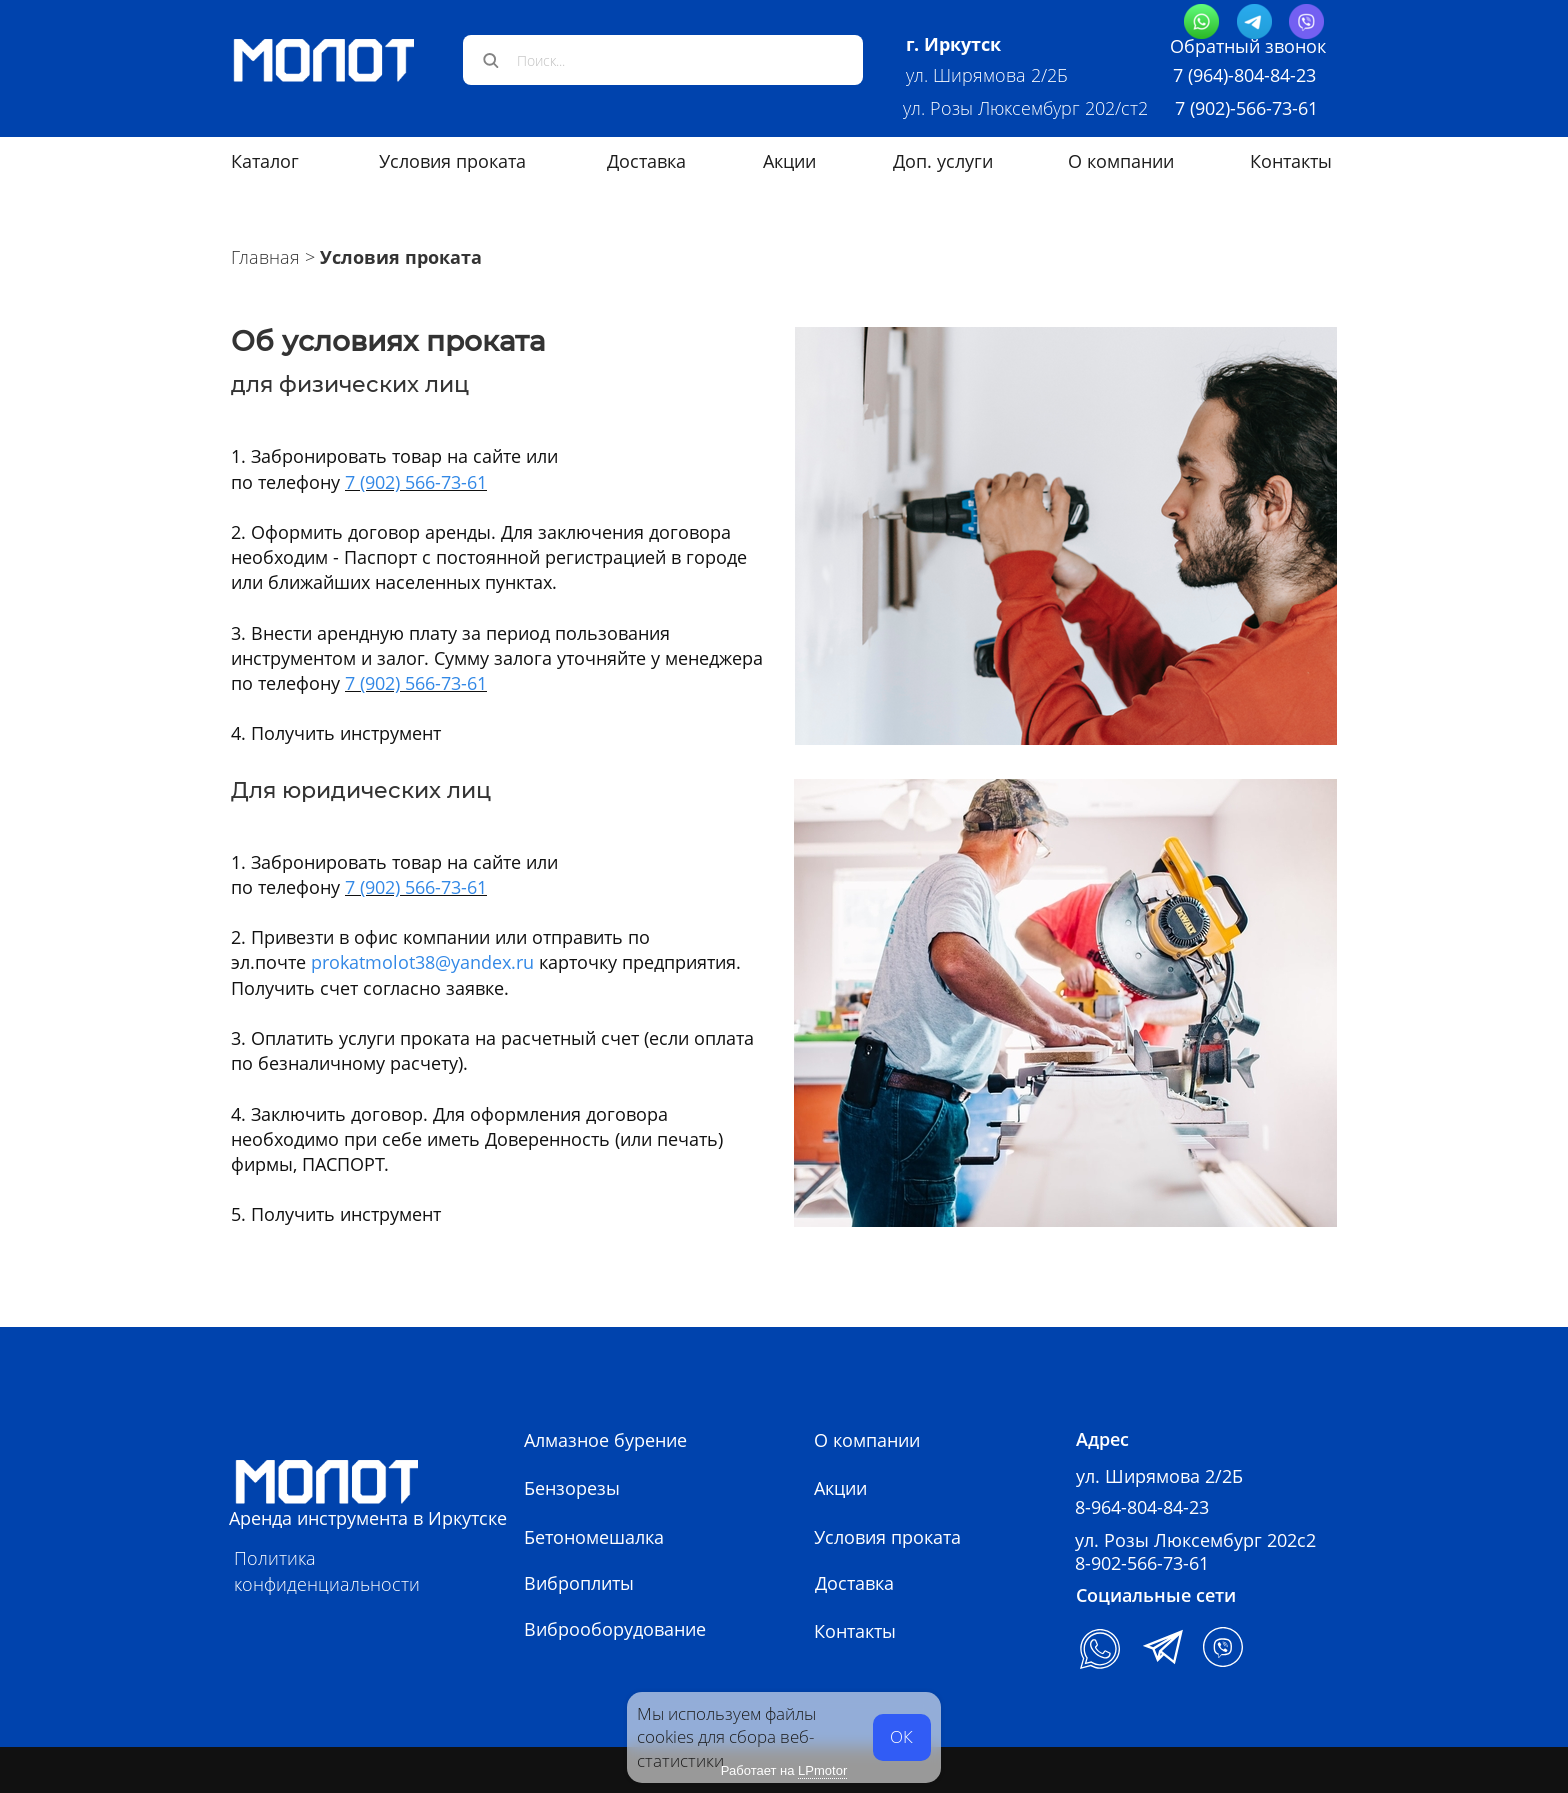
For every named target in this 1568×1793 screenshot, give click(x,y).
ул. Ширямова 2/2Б (987, 75)
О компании (1121, 161)
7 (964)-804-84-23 (1244, 75)
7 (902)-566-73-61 (1246, 108)
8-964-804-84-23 (1142, 1507)
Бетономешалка (594, 1537)
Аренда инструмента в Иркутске (368, 1518)
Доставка (646, 161)
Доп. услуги (943, 161)
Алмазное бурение (605, 1440)
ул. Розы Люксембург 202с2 (1195, 1540)
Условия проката (452, 161)
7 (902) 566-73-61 (416, 482)
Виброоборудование (615, 1629)
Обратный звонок (1248, 46)
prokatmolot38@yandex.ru (422, 962)
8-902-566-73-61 (1142, 1563)
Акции (789, 161)
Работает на (784, 1771)
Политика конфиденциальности (327, 1570)
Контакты (1291, 161)
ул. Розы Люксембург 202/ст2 (1028, 108)
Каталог (265, 161)
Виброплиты (579, 1583)
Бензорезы (572, 1488)
